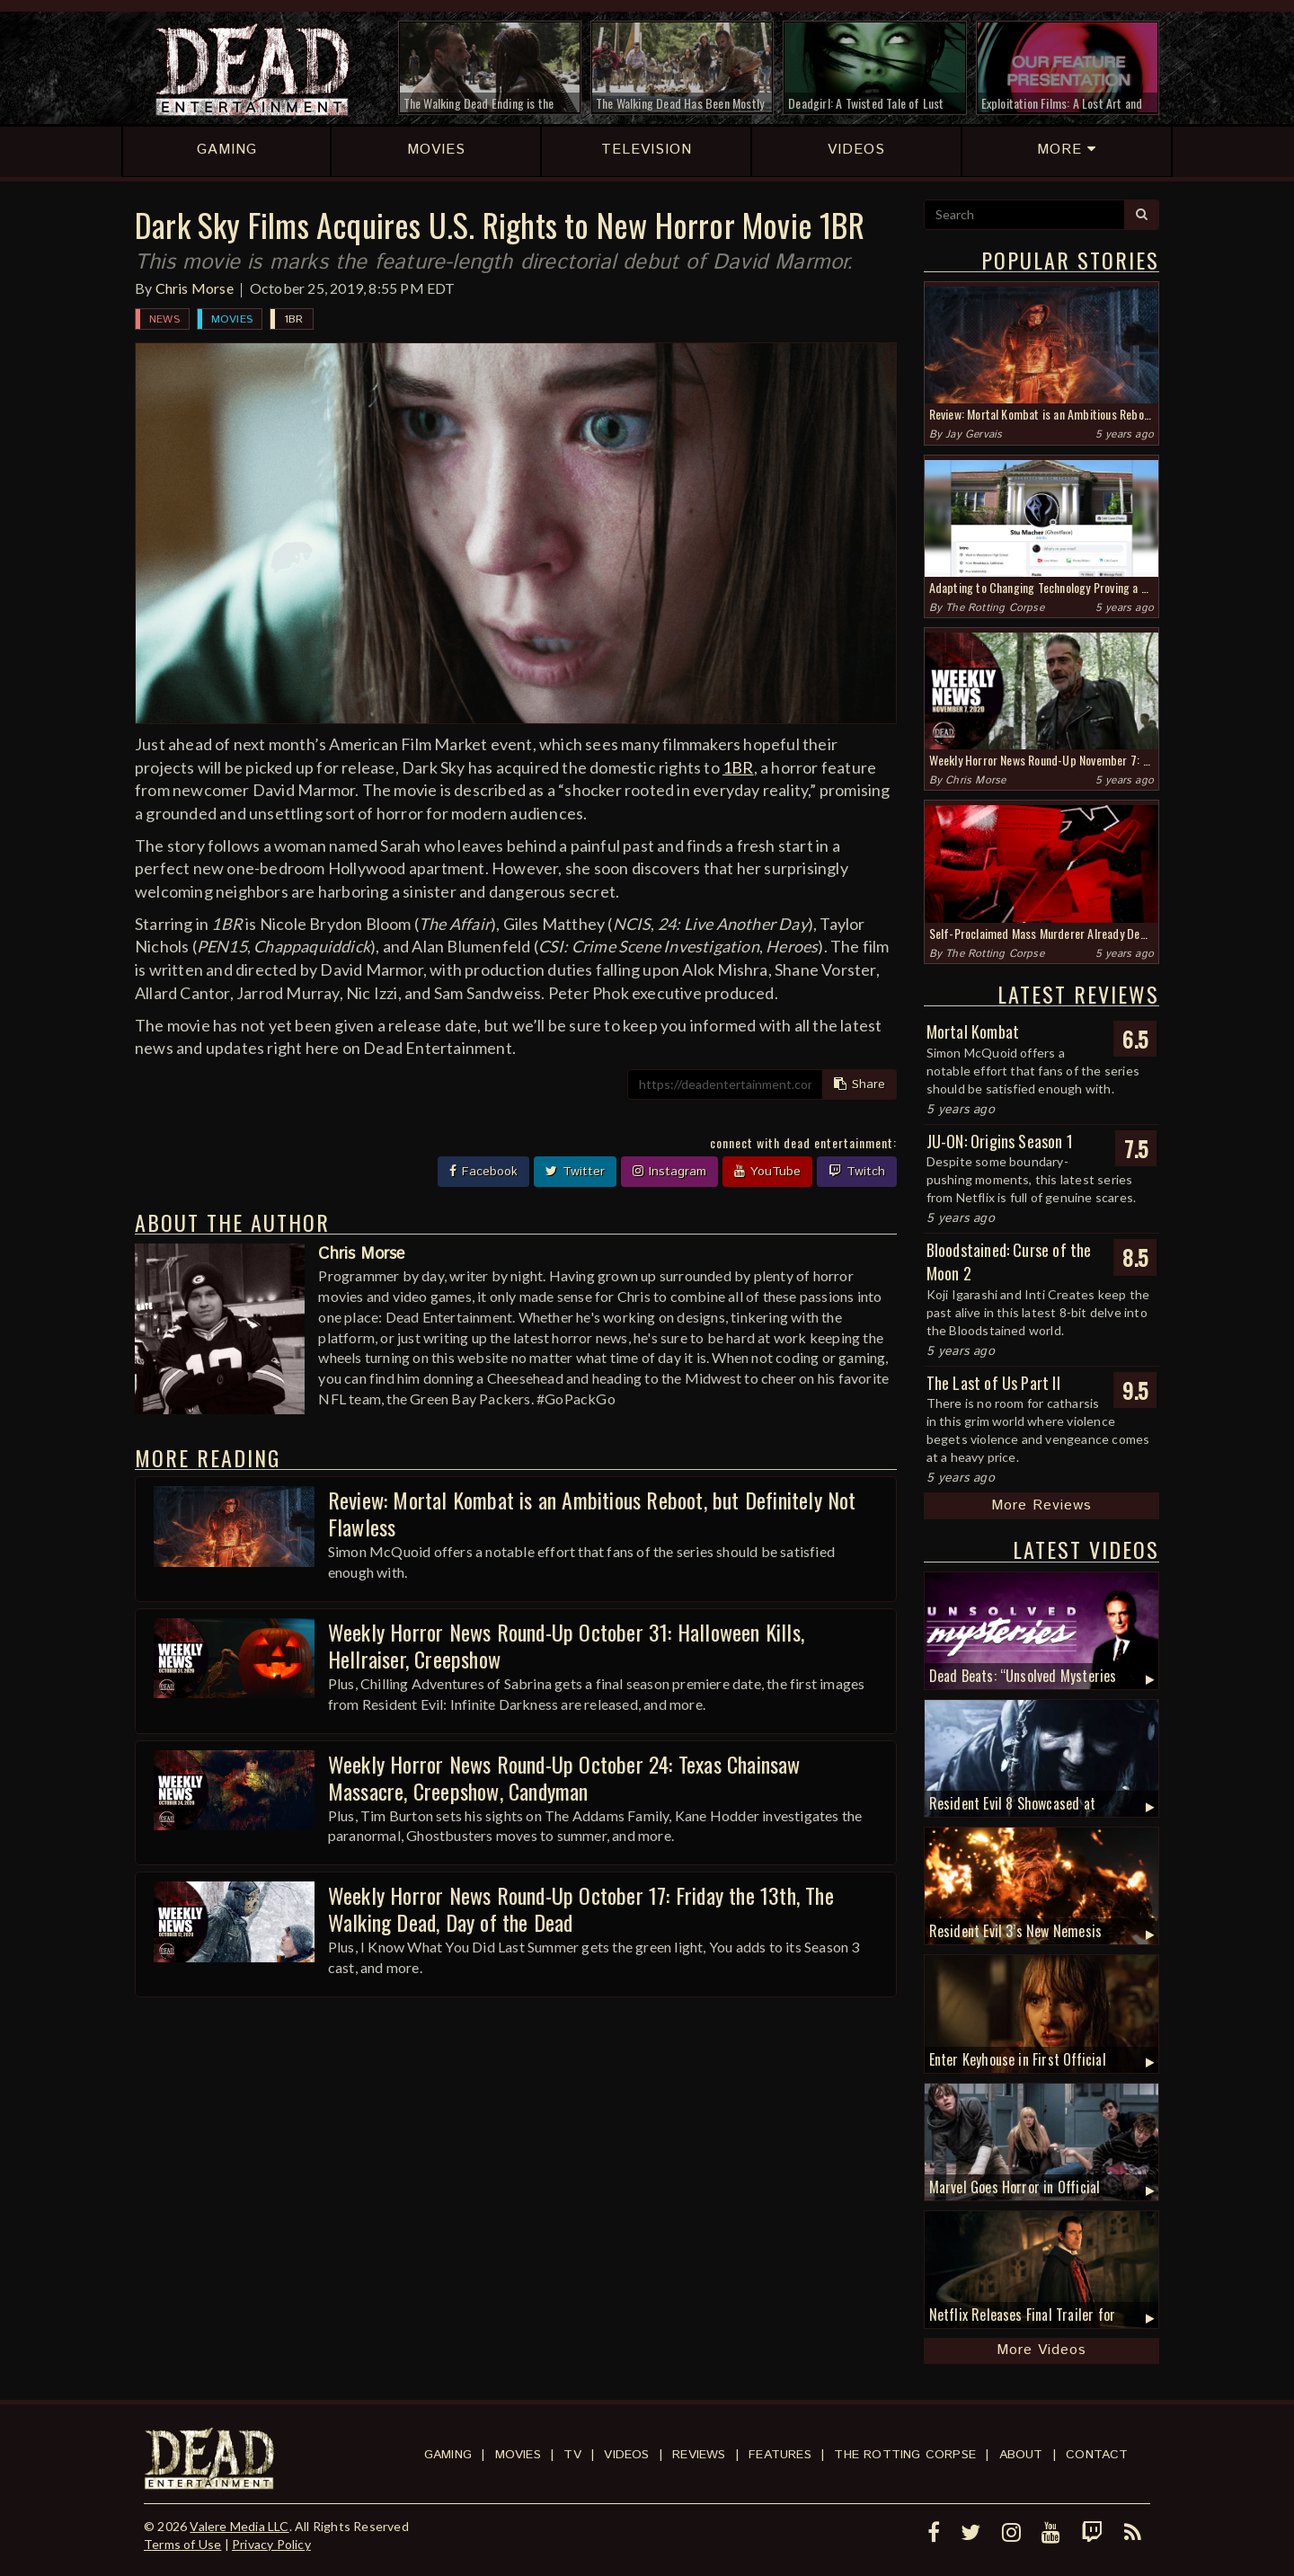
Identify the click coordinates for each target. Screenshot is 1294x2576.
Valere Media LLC (239, 2526)
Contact (1097, 2455)
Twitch (857, 1172)
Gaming (448, 2455)
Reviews (698, 2455)
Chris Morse (194, 288)
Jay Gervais (973, 434)
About (1021, 2455)
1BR (294, 319)
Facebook (483, 1172)
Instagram (669, 1172)
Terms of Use (182, 2544)
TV (572, 2455)
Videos (626, 2455)
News (164, 319)
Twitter (575, 1172)
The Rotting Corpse (994, 607)
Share (859, 1084)
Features (780, 2455)
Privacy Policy (271, 2544)
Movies (232, 319)
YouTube (767, 1172)
